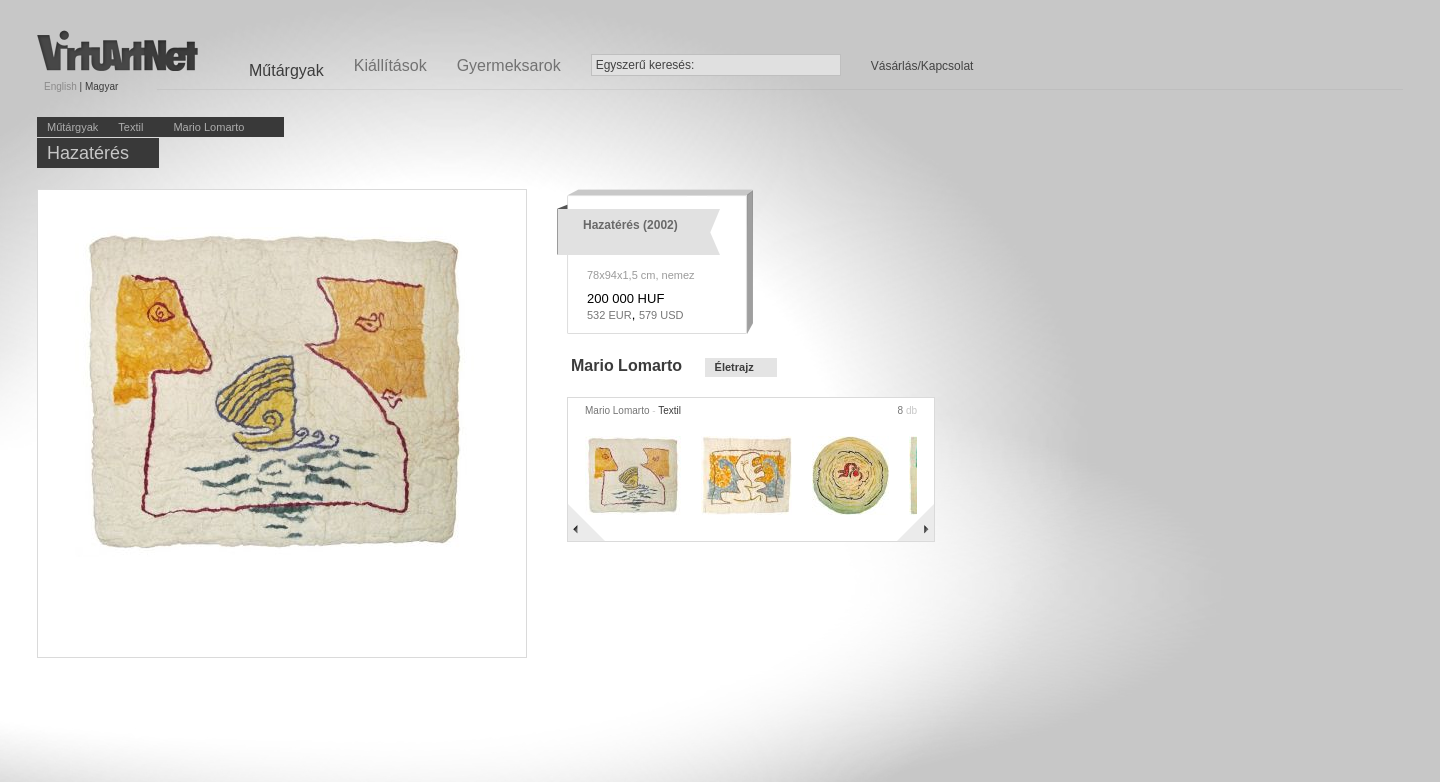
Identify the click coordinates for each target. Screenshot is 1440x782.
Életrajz (734, 367)
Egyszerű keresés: (645, 65)
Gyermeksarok (509, 65)
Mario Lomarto (208, 127)
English (60, 86)
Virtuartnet (117, 50)
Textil (130, 127)
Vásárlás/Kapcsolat (922, 66)
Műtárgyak (72, 127)
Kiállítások (390, 65)
